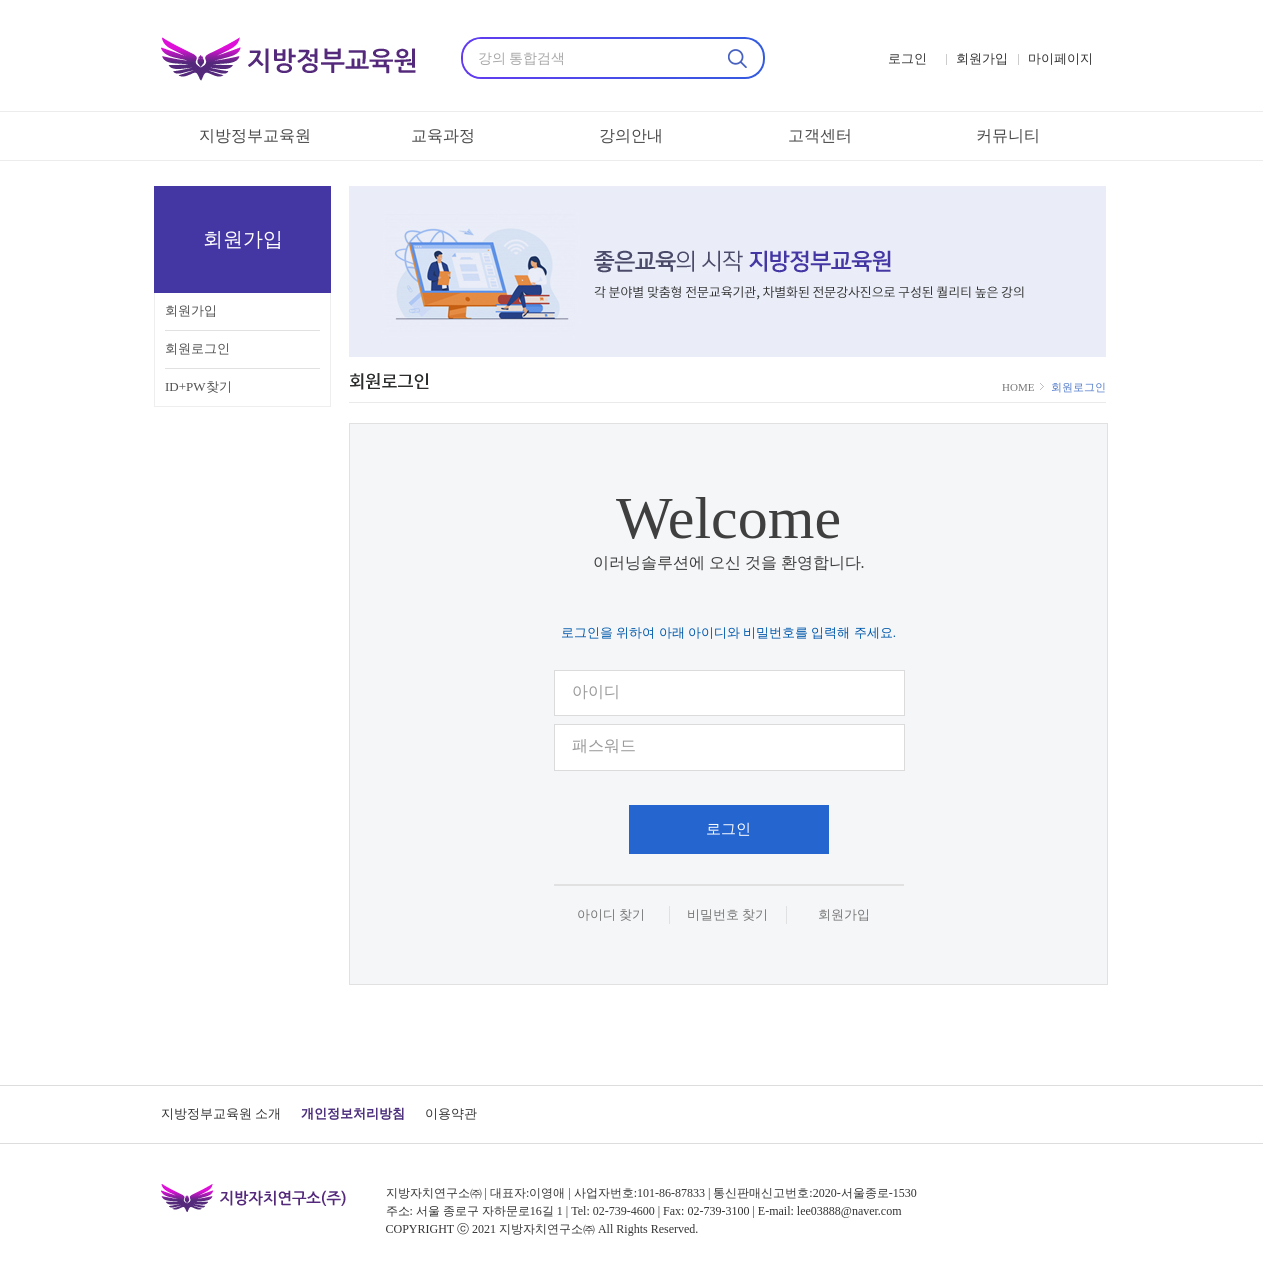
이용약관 (451, 1113)
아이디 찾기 (611, 914)
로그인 (728, 829)
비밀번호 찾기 (727, 914)
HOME (1019, 387)
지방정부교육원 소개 (221, 1113)
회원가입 (191, 310)
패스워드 (604, 745)
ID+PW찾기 (198, 386)
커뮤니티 (1008, 135)
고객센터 (820, 135)
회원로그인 (197, 348)
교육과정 (443, 135)
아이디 (596, 691)
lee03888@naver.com (849, 1211)
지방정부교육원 (255, 135)
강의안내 (631, 135)
